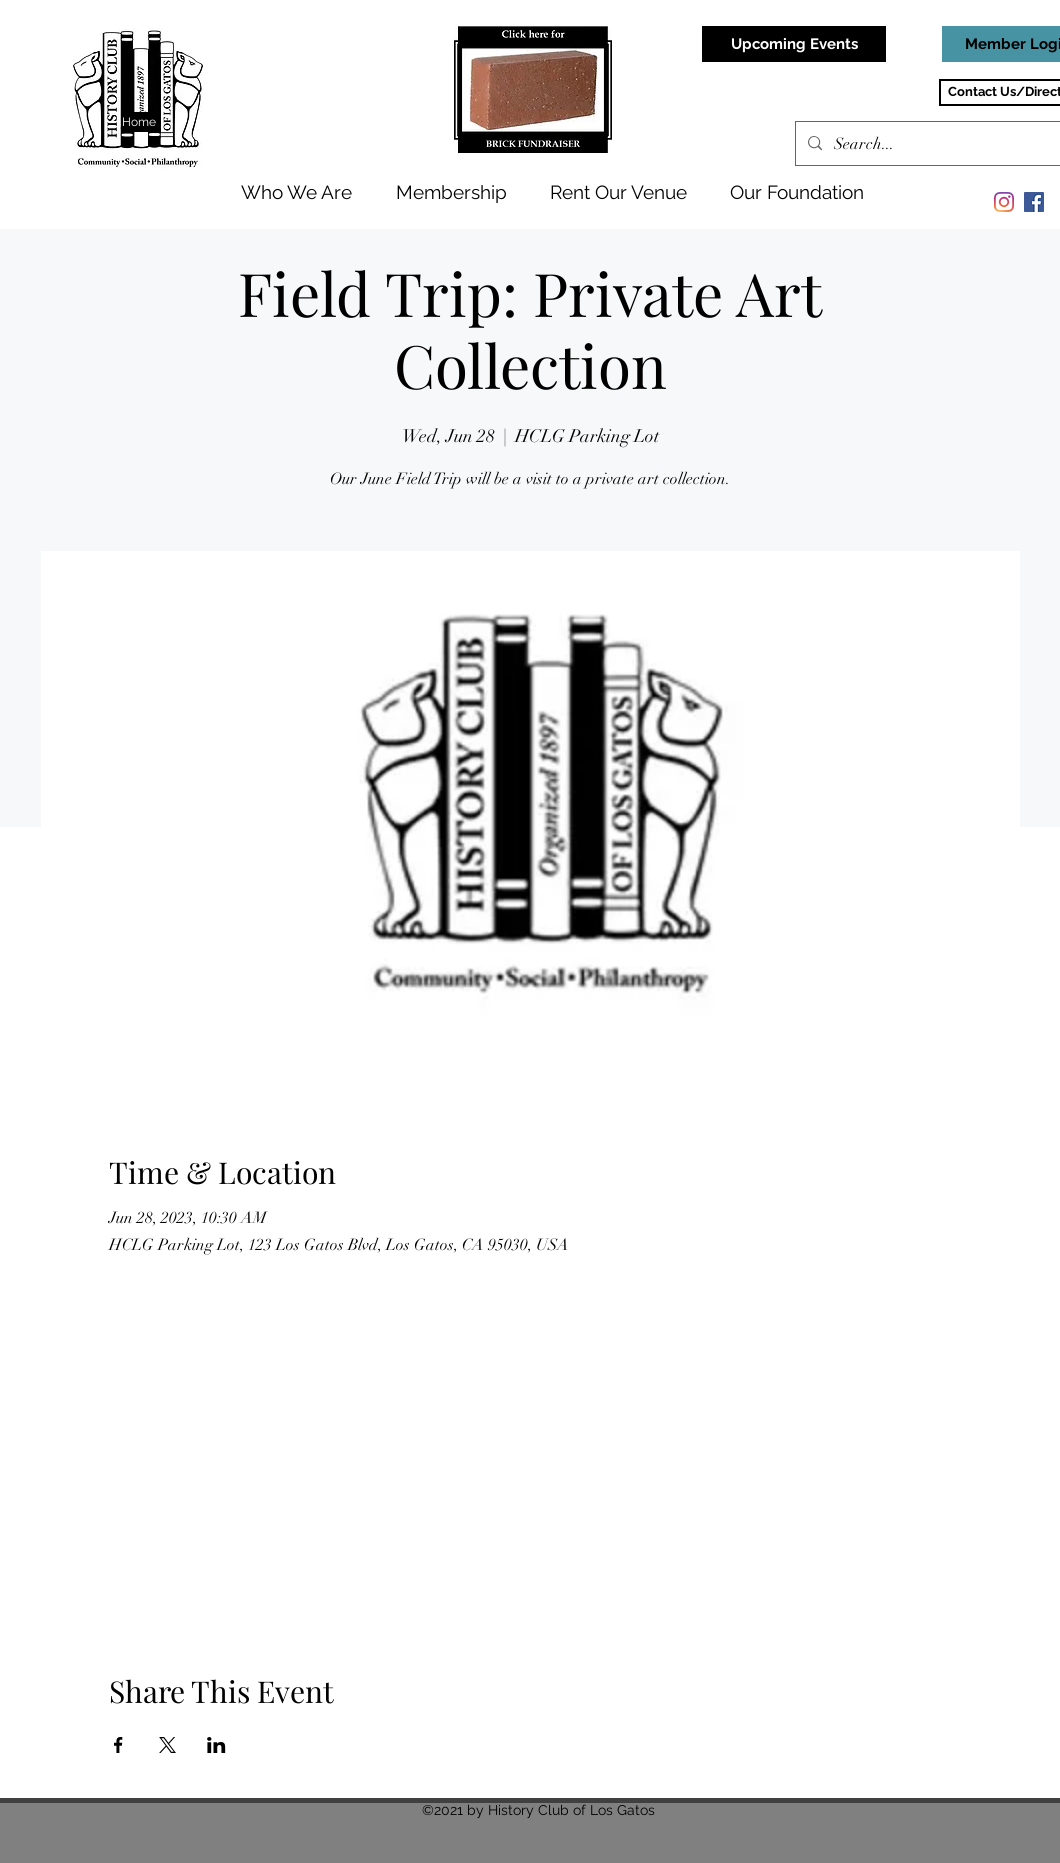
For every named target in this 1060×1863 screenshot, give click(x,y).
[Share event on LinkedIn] (216, 1745)
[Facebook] (1034, 202)
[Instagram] (1004, 202)
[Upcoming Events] (794, 44)
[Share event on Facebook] (118, 1745)
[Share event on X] (167, 1745)
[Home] (140, 122)
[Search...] (945, 144)
